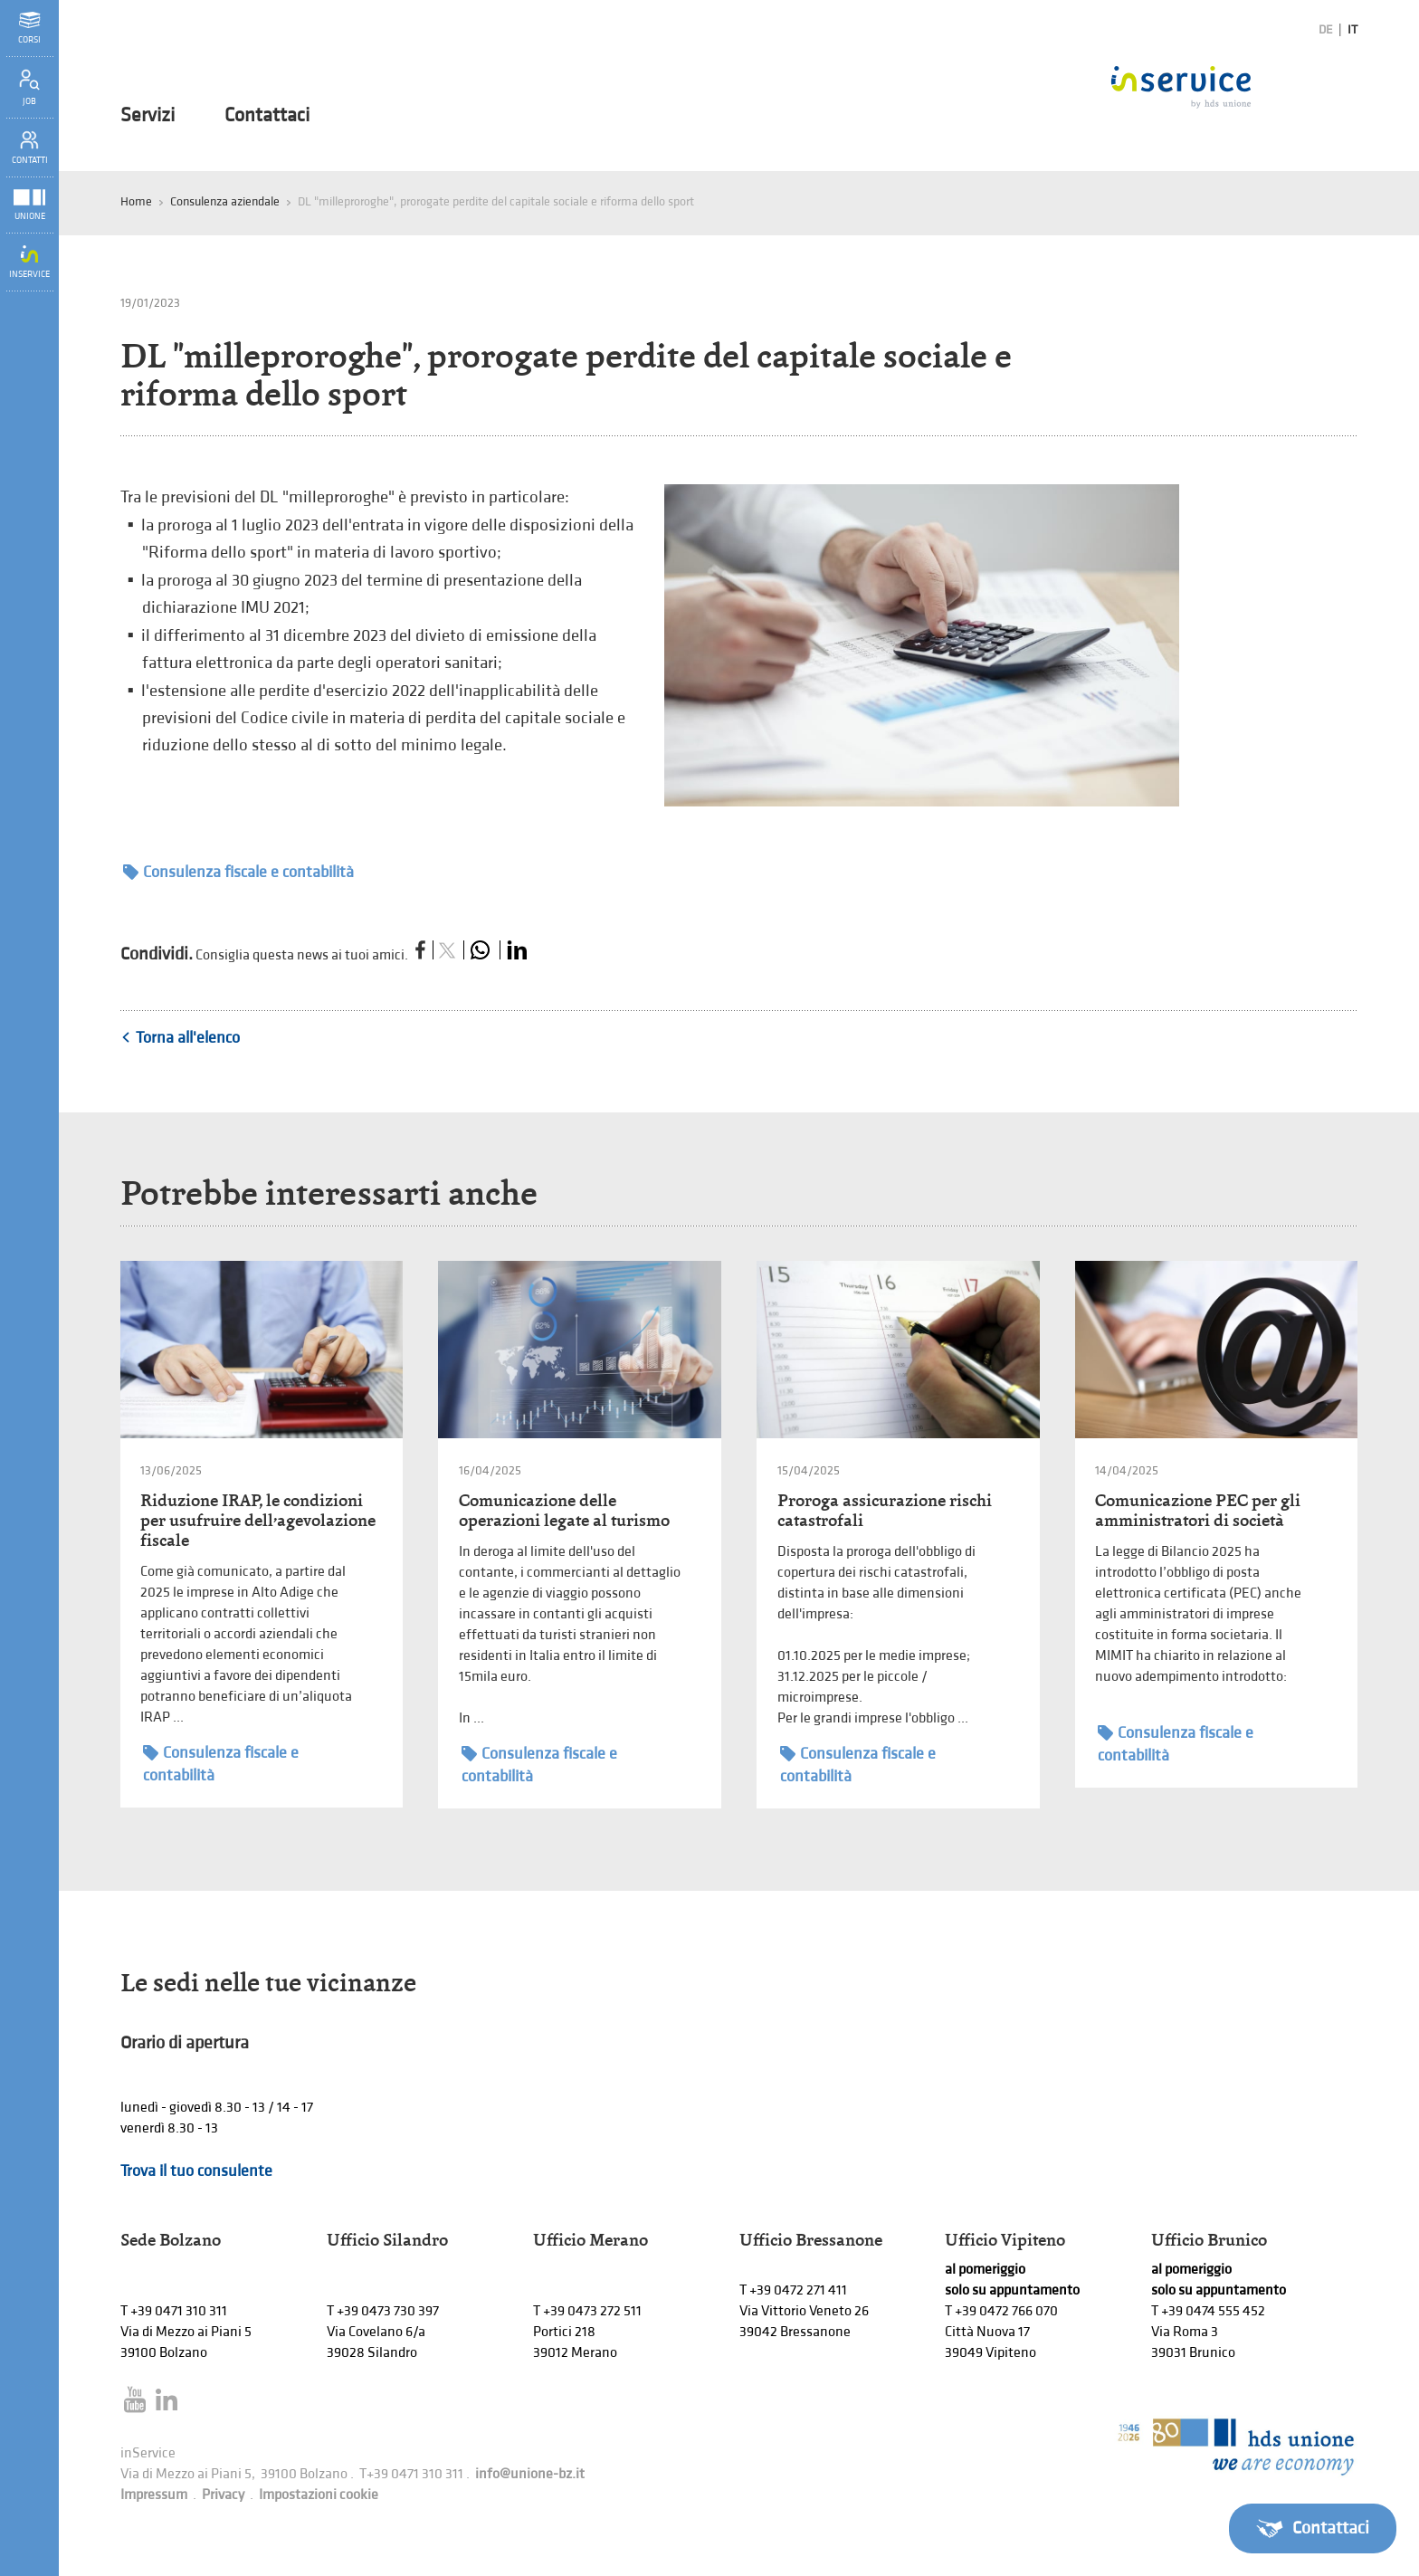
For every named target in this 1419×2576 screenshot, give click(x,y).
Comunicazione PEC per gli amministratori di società (1197, 1510)
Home (136, 201)
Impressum (153, 2495)
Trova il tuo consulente (196, 2170)
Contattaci (267, 116)
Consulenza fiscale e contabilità (238, 872)
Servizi (147, 116)
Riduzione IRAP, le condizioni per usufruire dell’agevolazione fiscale (258, 1520)
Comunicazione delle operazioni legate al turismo (564, 1510)
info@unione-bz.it (530, 2474)
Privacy (223, 2495)
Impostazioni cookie (318, 2495)
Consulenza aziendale (225, 201)
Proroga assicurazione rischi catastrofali (884, 1510)
